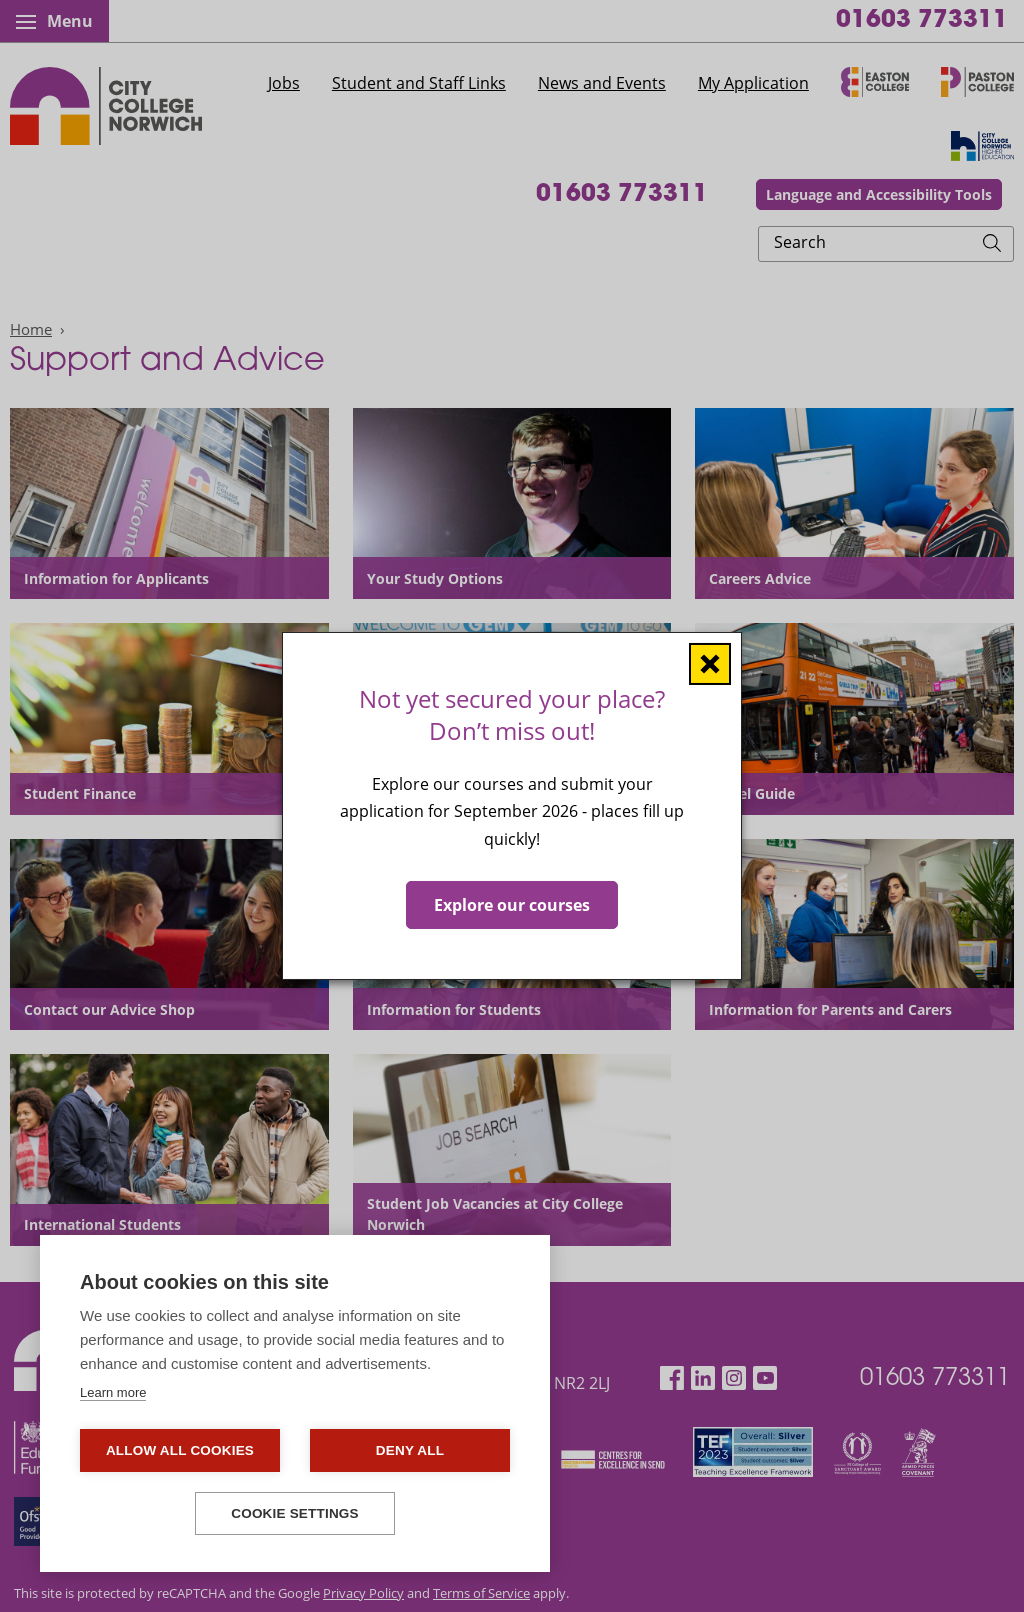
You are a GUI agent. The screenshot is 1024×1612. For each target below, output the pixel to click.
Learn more (113, 1392)
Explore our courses (512, 905)
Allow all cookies (180, 1450)
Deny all (410, 1450)
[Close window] (710, 664)
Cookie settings (295, 1513)
